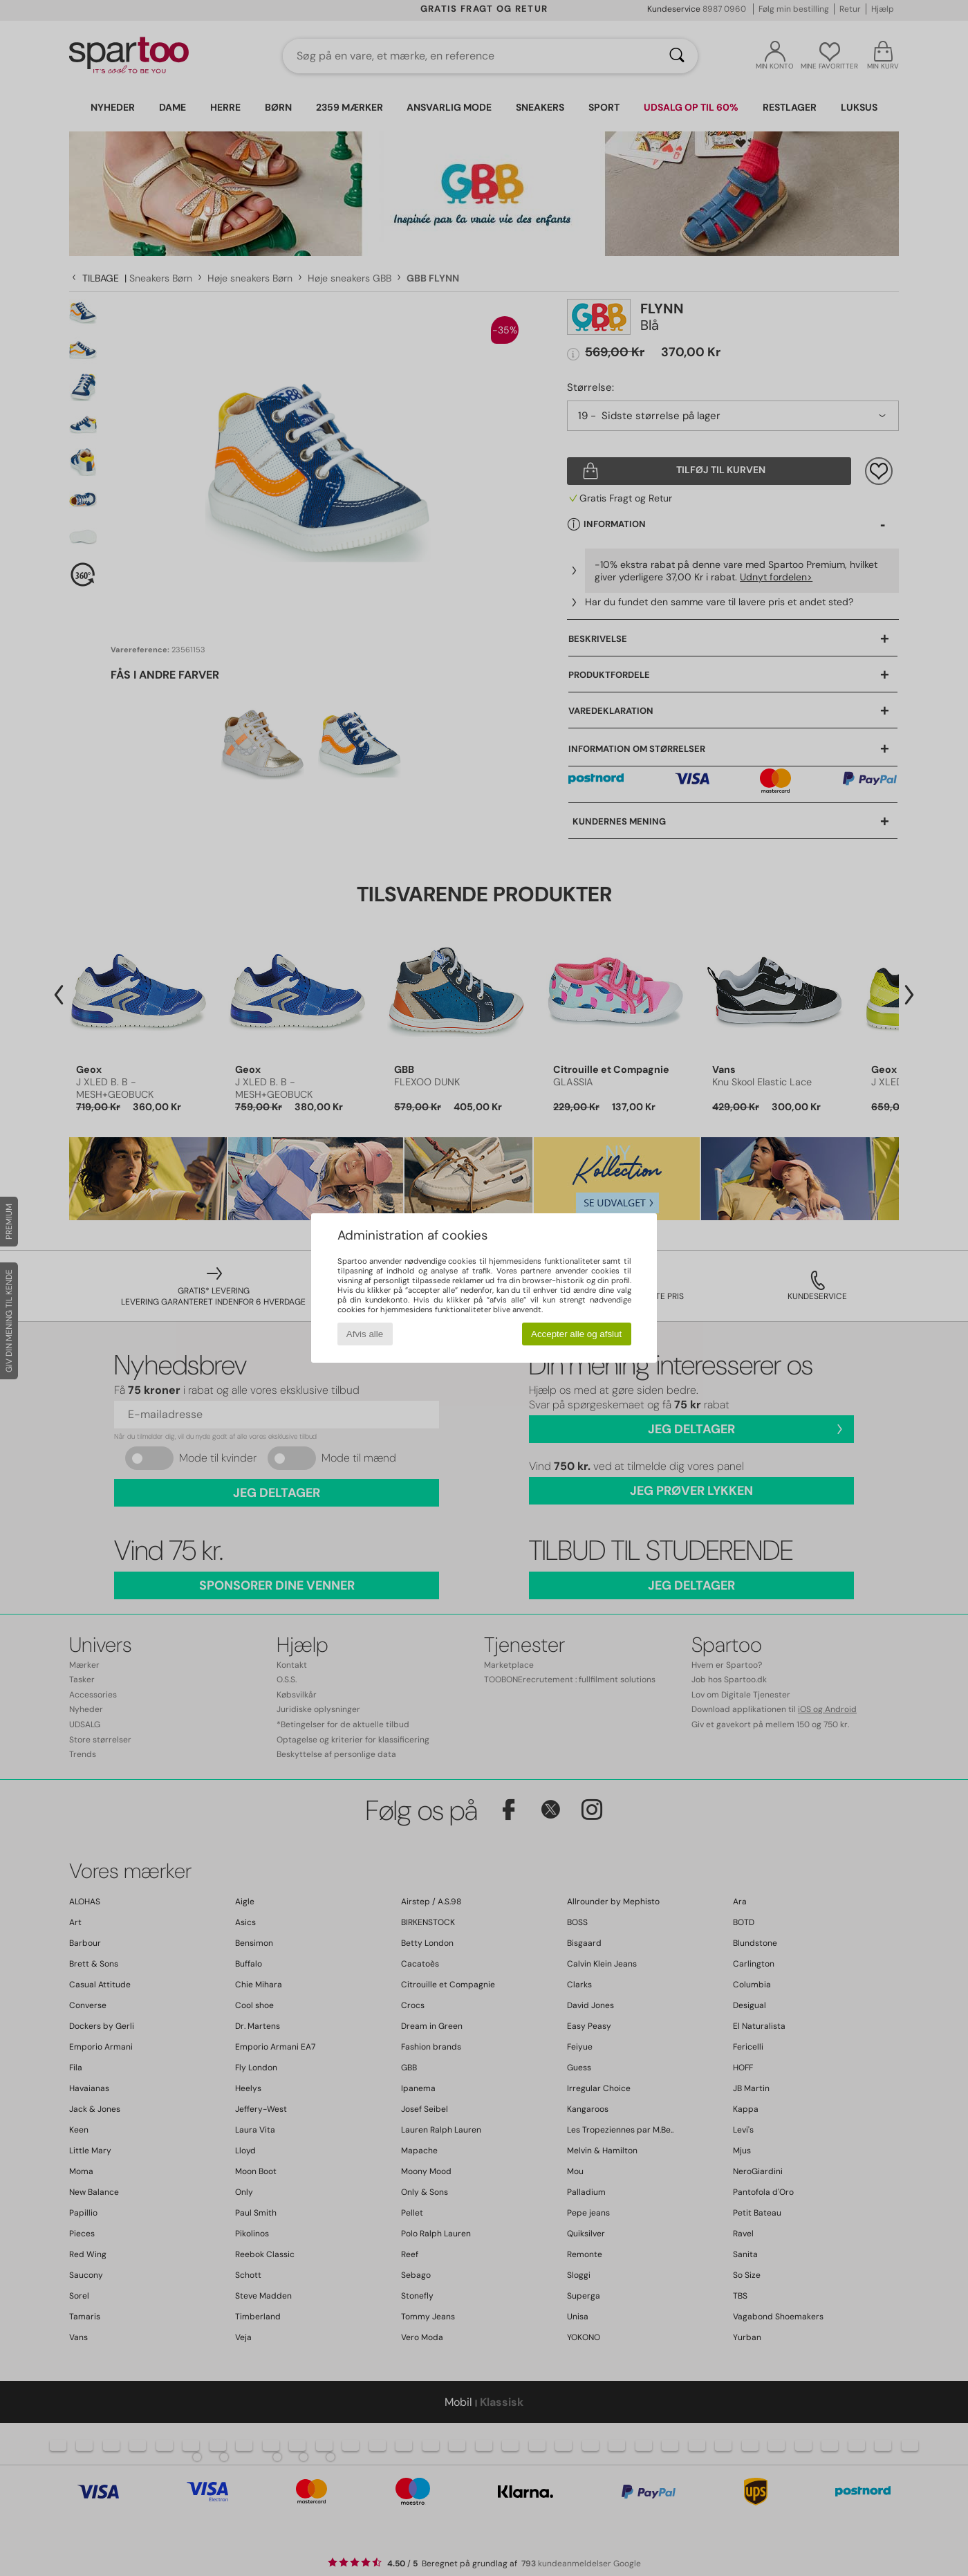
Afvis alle (364, 1334)
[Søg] (677, 56)
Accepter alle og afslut (576, 1334)
